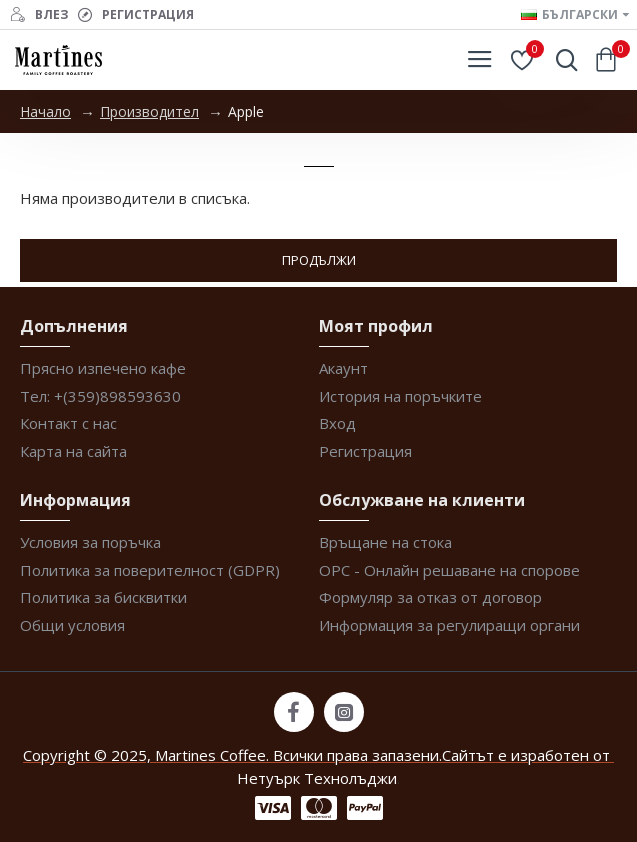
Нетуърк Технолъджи (317, 778)
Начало (45, 111)
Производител (149, 111)
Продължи (319, 260)
